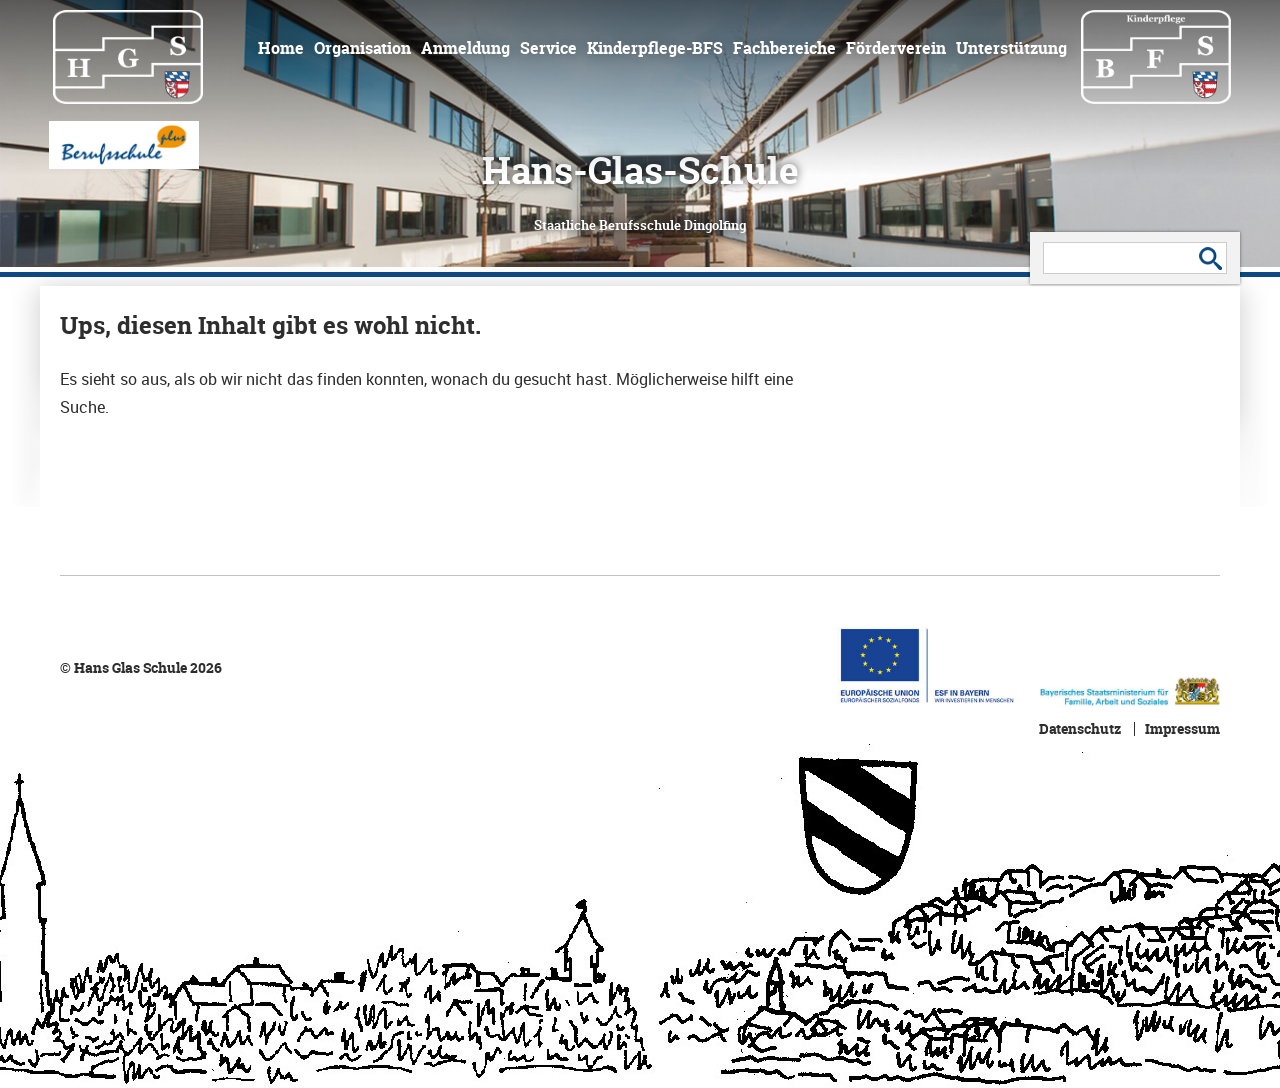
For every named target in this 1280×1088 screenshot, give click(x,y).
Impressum (1182, 729)
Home (281, 48)
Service (548, 48)
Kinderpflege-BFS (655, 48)
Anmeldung (465, 48)
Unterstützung (1011, 48)
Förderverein (896, 48)
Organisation (362, 48)
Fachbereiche (784, 48)
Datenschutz (1080, 729)
